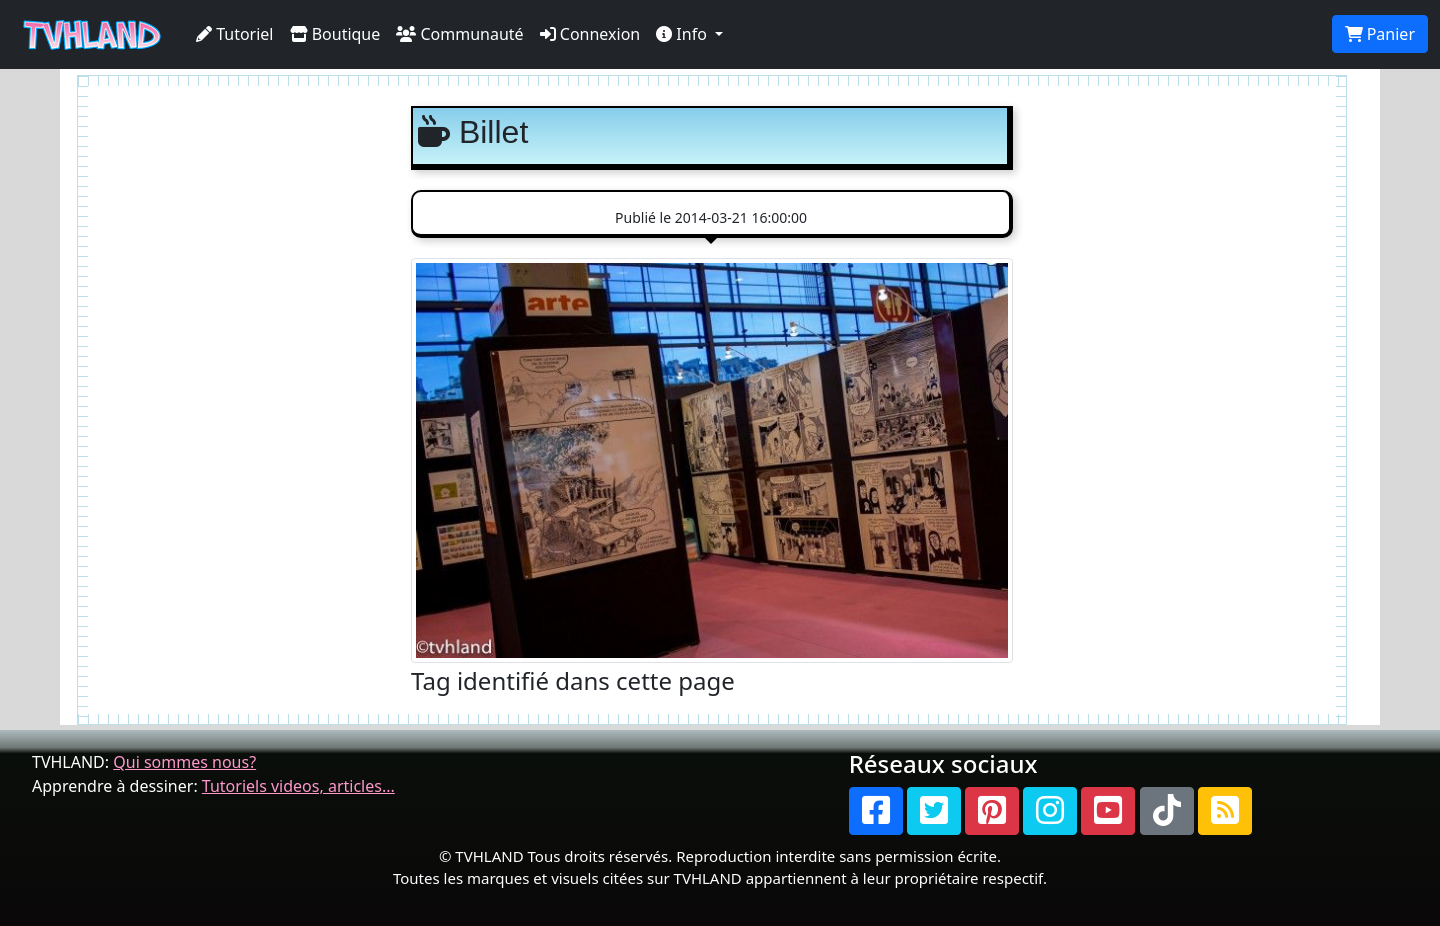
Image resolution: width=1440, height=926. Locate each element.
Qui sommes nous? (184, 762)
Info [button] (683, 34)
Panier (1380, 34)
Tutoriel (235, 34)
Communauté (459, 34)
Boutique (335, 34)
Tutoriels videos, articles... (298, 786)
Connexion (590, 34)
